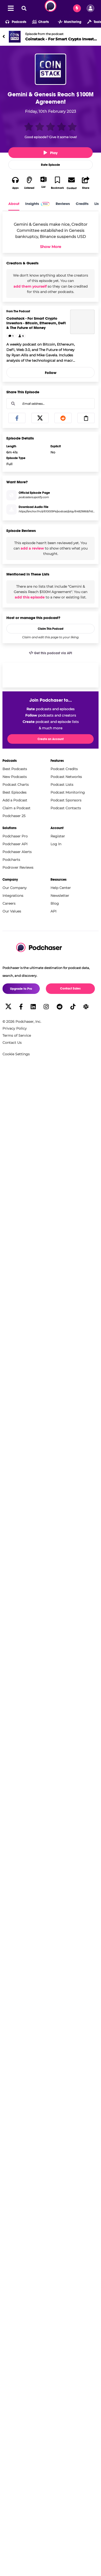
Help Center (60, 888)
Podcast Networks (66, 777)
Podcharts (11, 859)
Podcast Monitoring (67, 792)
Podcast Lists (61, 784)
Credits (82, 203)
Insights (32, 203)
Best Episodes (14, 792)
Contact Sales (70, 988)
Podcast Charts (15, 784)
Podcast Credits (64, 769)
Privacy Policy (14, 1028)
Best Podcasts (14, 769)
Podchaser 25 (13, 816)
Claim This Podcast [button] (50, 628)
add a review (32, 548)
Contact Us (12, 1042)
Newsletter (59, 895)
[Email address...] (50, 403)
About (13, 203)
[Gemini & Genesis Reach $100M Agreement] (50, 69)
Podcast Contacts (65, 808)
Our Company (14, 888)
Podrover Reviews (17, 867)
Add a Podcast (14, 800)
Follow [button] (50, 372)
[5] (20, 336)
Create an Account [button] (51, 739)
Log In (55, 844)
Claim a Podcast (16, 808)
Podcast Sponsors (65, 800)
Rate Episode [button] (50, 165)
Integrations (12, 895)
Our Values (11, 911)
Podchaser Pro (15, 836)
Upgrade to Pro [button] (21, 989)
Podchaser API (14, 844)
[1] (10, 336)
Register (57, 836)
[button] (67, 22)
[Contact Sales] (77, 8)
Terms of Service (16, 1035)
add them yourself (30, 286)
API (53, 911)
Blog (54, 903)
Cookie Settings (16, 1054)
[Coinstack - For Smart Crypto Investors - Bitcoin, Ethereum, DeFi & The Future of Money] (82, 322)
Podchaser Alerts (17, 852)
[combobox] (50, 403)
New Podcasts (14, 777)
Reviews (63, 203)
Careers (8, 903)
